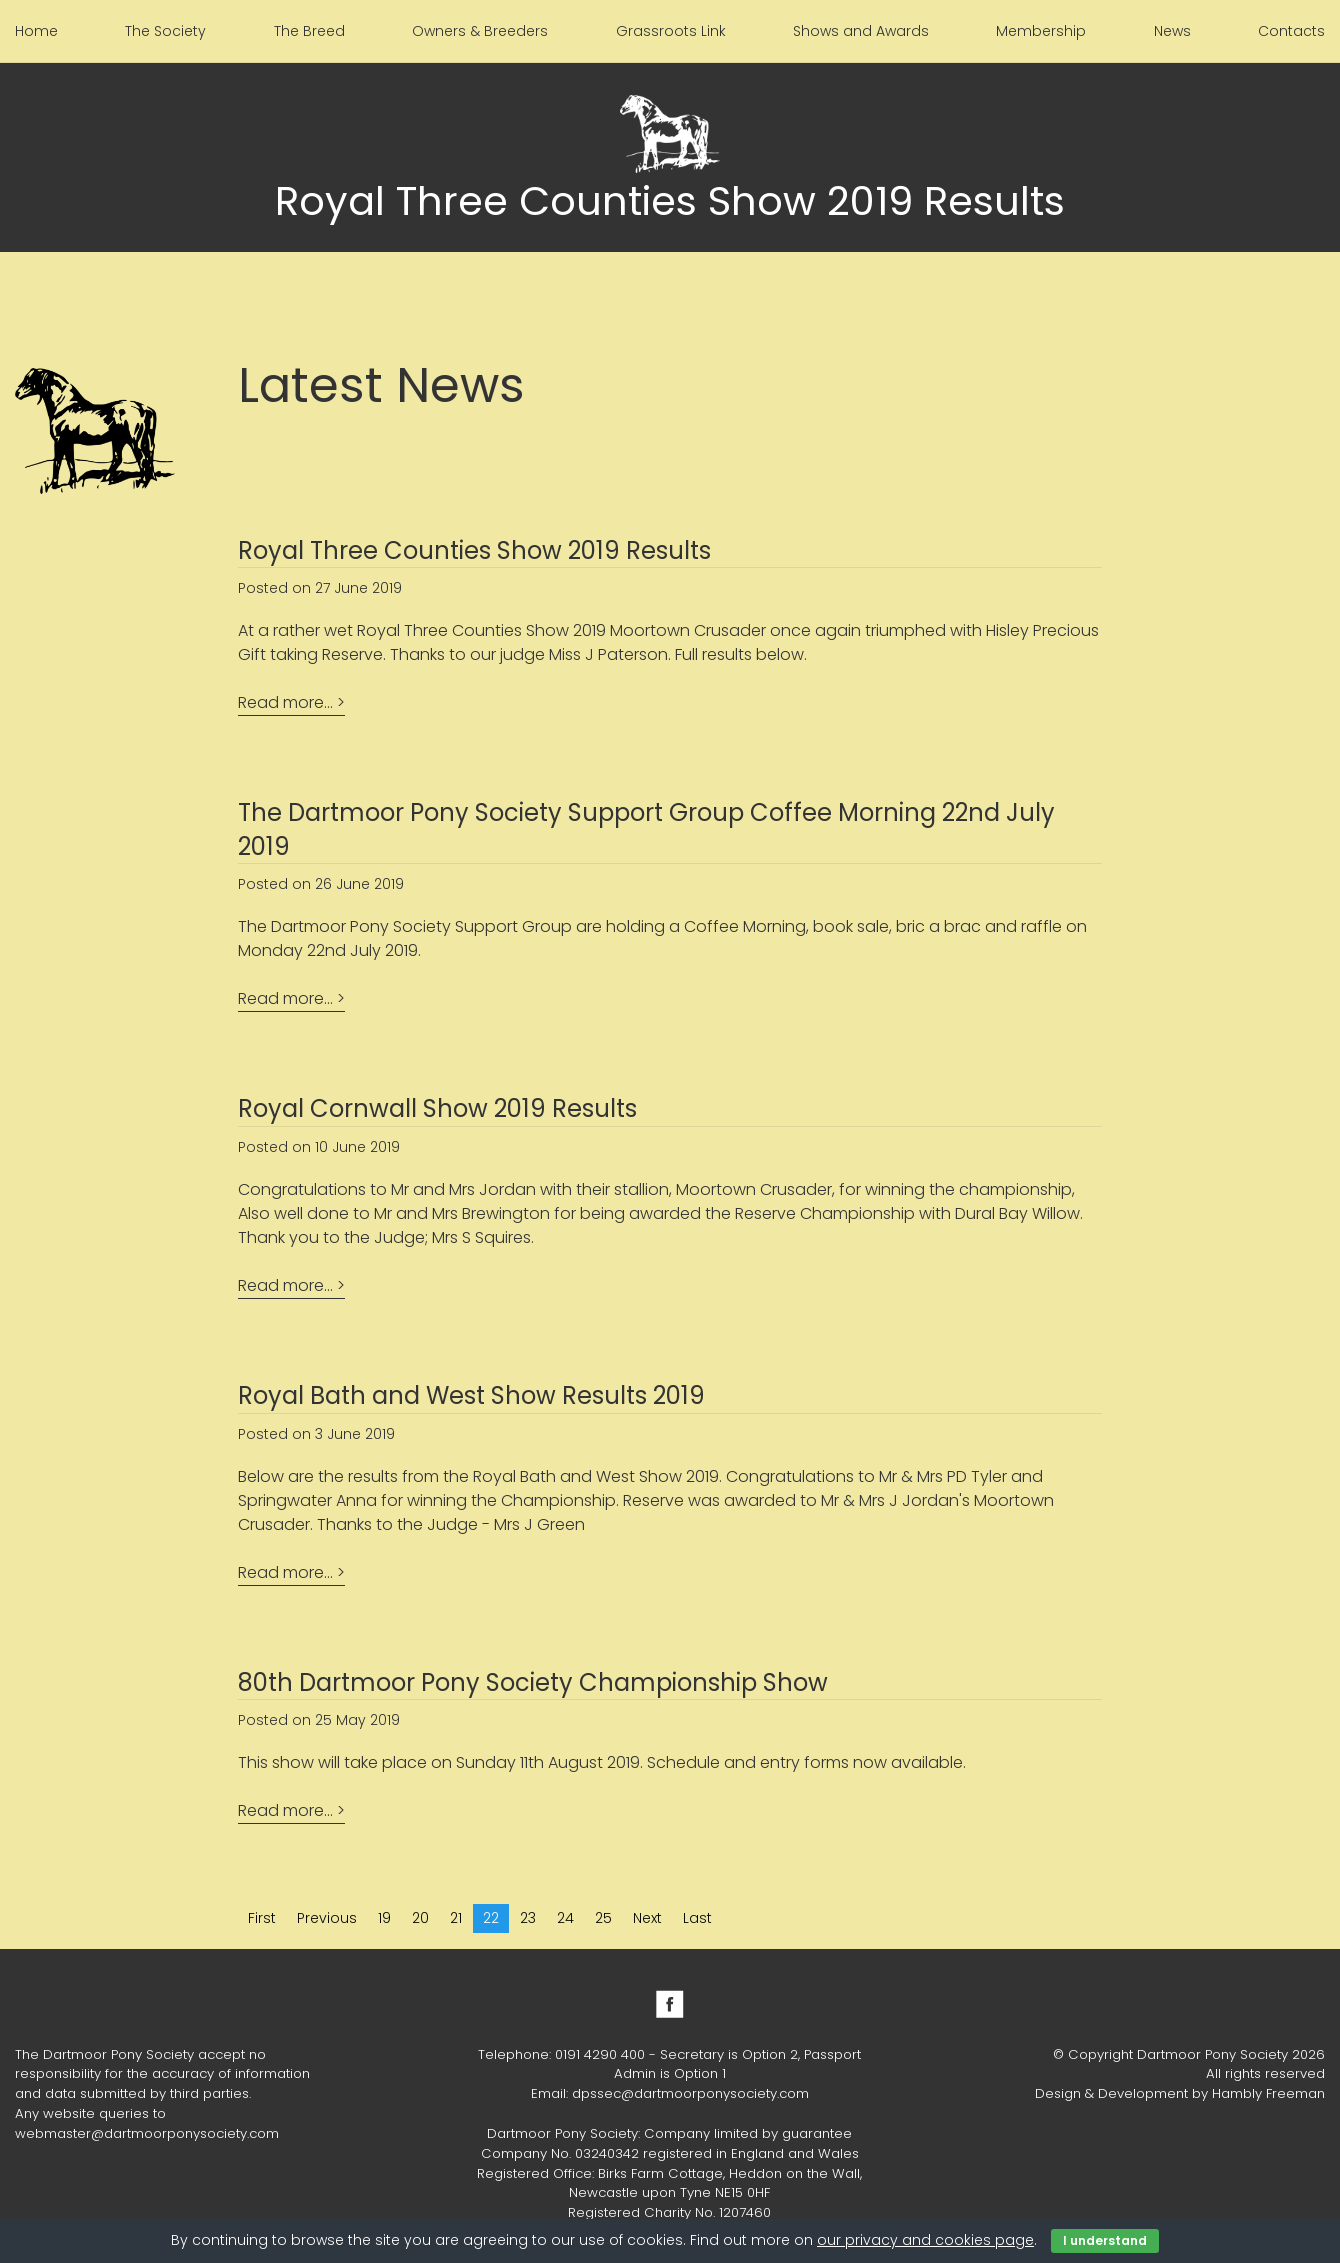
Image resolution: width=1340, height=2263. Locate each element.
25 (603, 1918)
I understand (1105, 2240)
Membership (1041, 31)
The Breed (309, 31)
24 (565, 1918)
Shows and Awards (861, 31)
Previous (327, 1918)
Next (647, 1918)
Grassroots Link (671, 31)
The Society (165, 31)
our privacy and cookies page (925, 2240)
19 (384, 1918)
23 (528, 1918)
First (262, 1918)
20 (420, 1918)
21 (456, 1918)
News (1172, 31)
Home (36, 31)
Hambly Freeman (1268, 2093)
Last (697, 1918)
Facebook (670, 2004)
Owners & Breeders (480, 31)
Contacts (1291, 31)
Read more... (285, 702)
